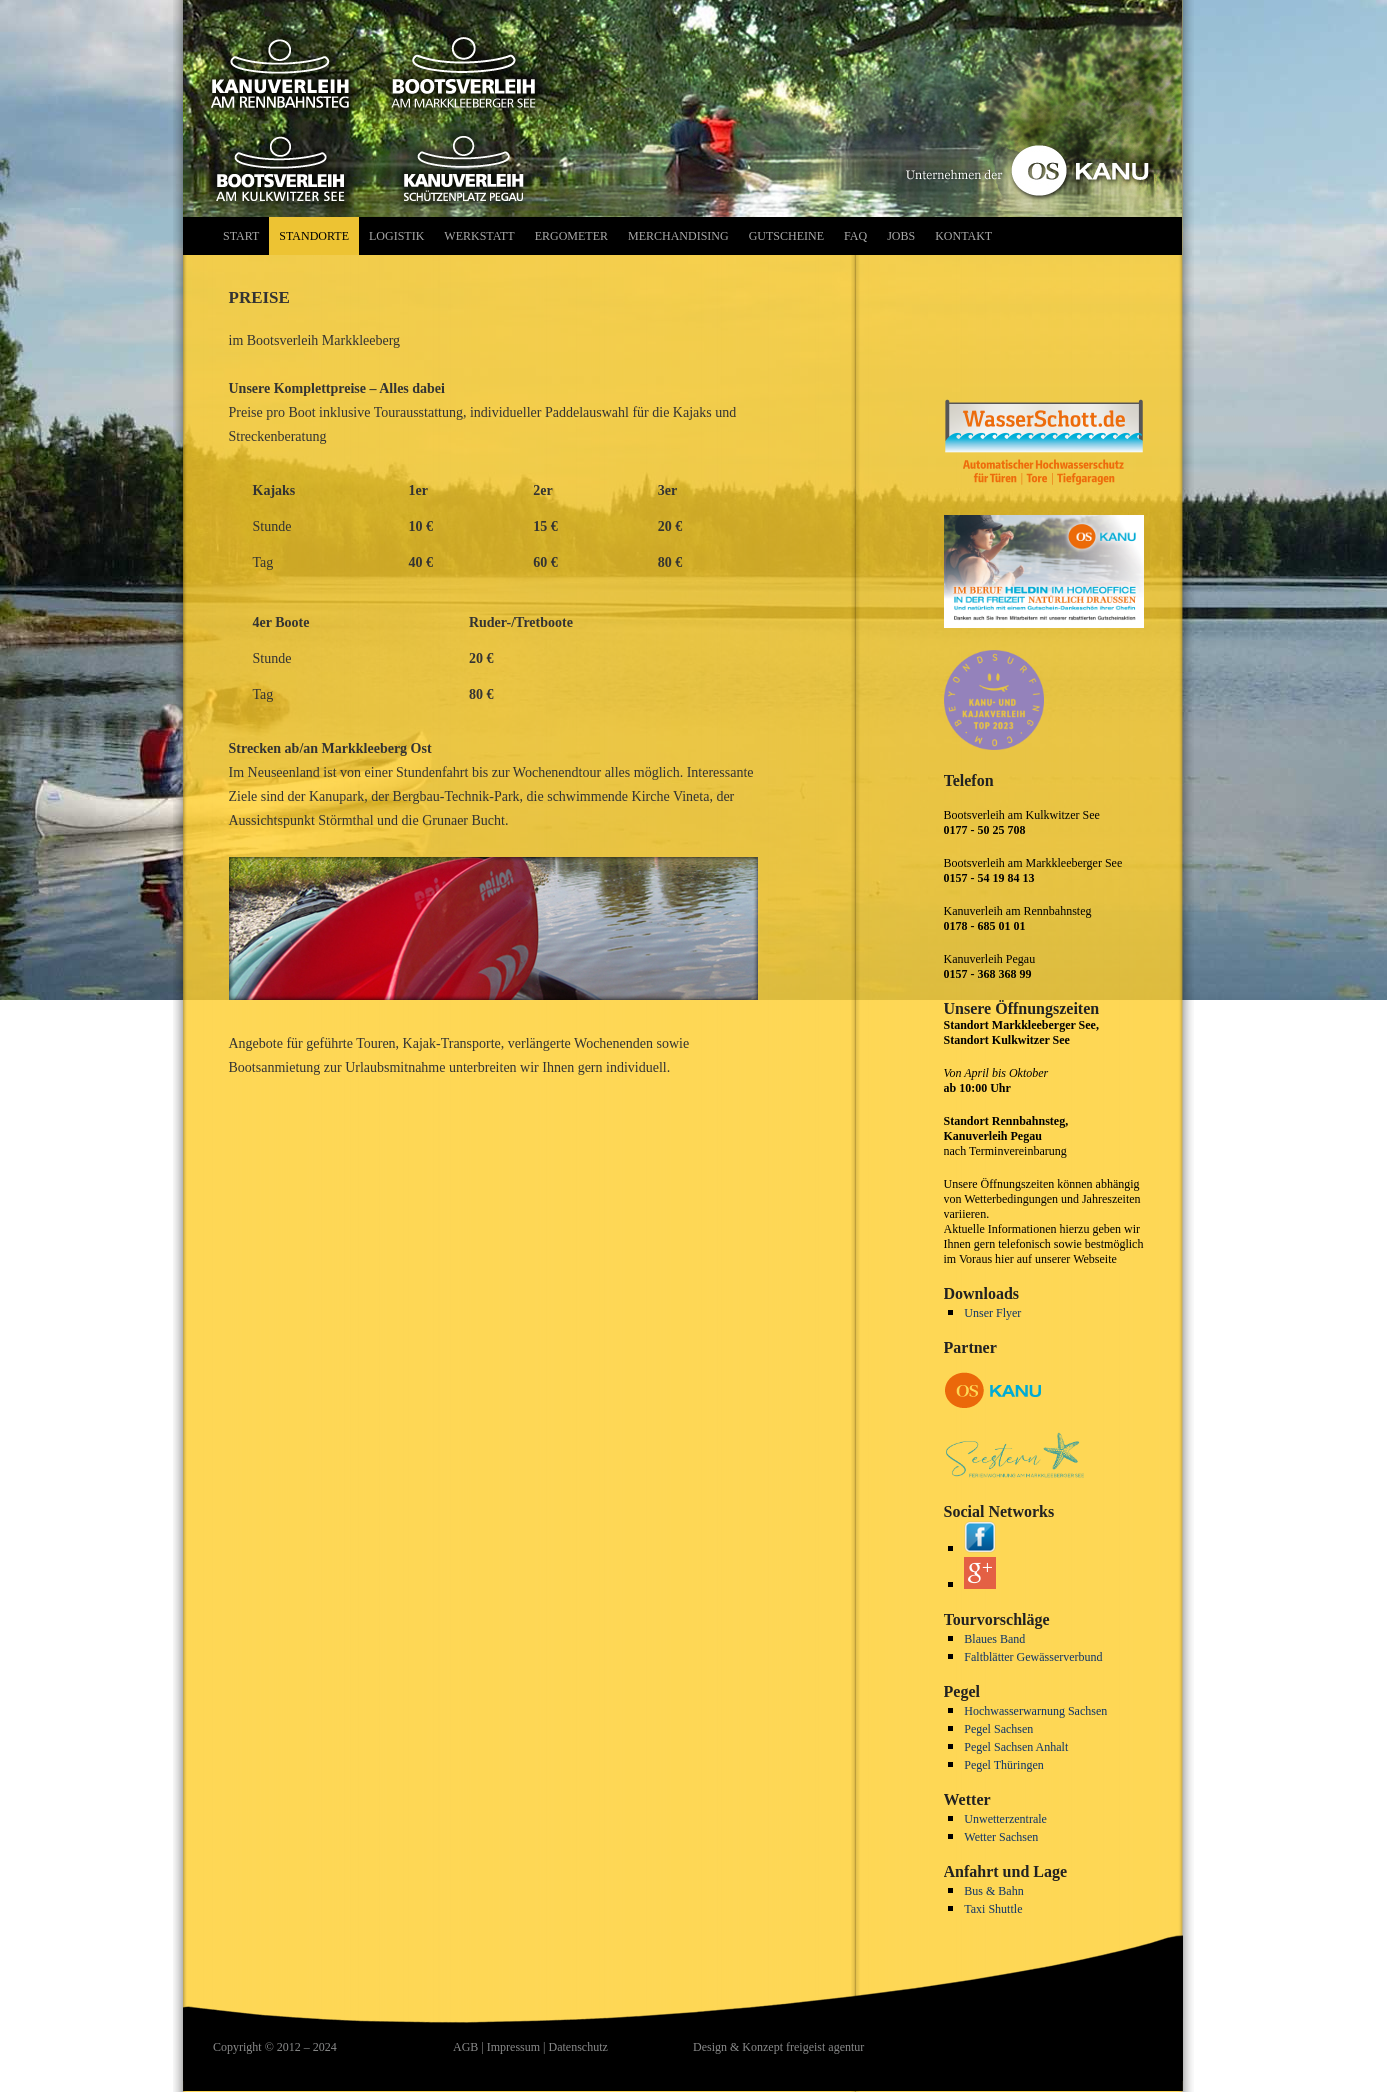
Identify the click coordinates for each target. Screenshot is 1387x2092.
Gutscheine (786, 236)
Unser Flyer (992, 1313)
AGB (465, 2047)
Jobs (901, 236)
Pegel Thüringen (1003, 1765)
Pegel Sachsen (998, 1729)
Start (241, 236)
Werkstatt (479, 236)
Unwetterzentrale (1005, 1819)
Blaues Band (994, 1639)
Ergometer (571, 236)
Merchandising (678, 236)
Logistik (396, 236)
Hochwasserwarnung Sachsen (1035, 1711)
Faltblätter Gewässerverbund (1033, 1657)
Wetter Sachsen (1001, 1837)
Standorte (314, 236)
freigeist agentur (825, 2047)
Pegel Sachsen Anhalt (1016, 1747)
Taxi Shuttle (993, 1909)
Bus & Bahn (993, 1891)
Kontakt (963, 236)
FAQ (855, 236)
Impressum (513, 2047)
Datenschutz (577, 2047)
